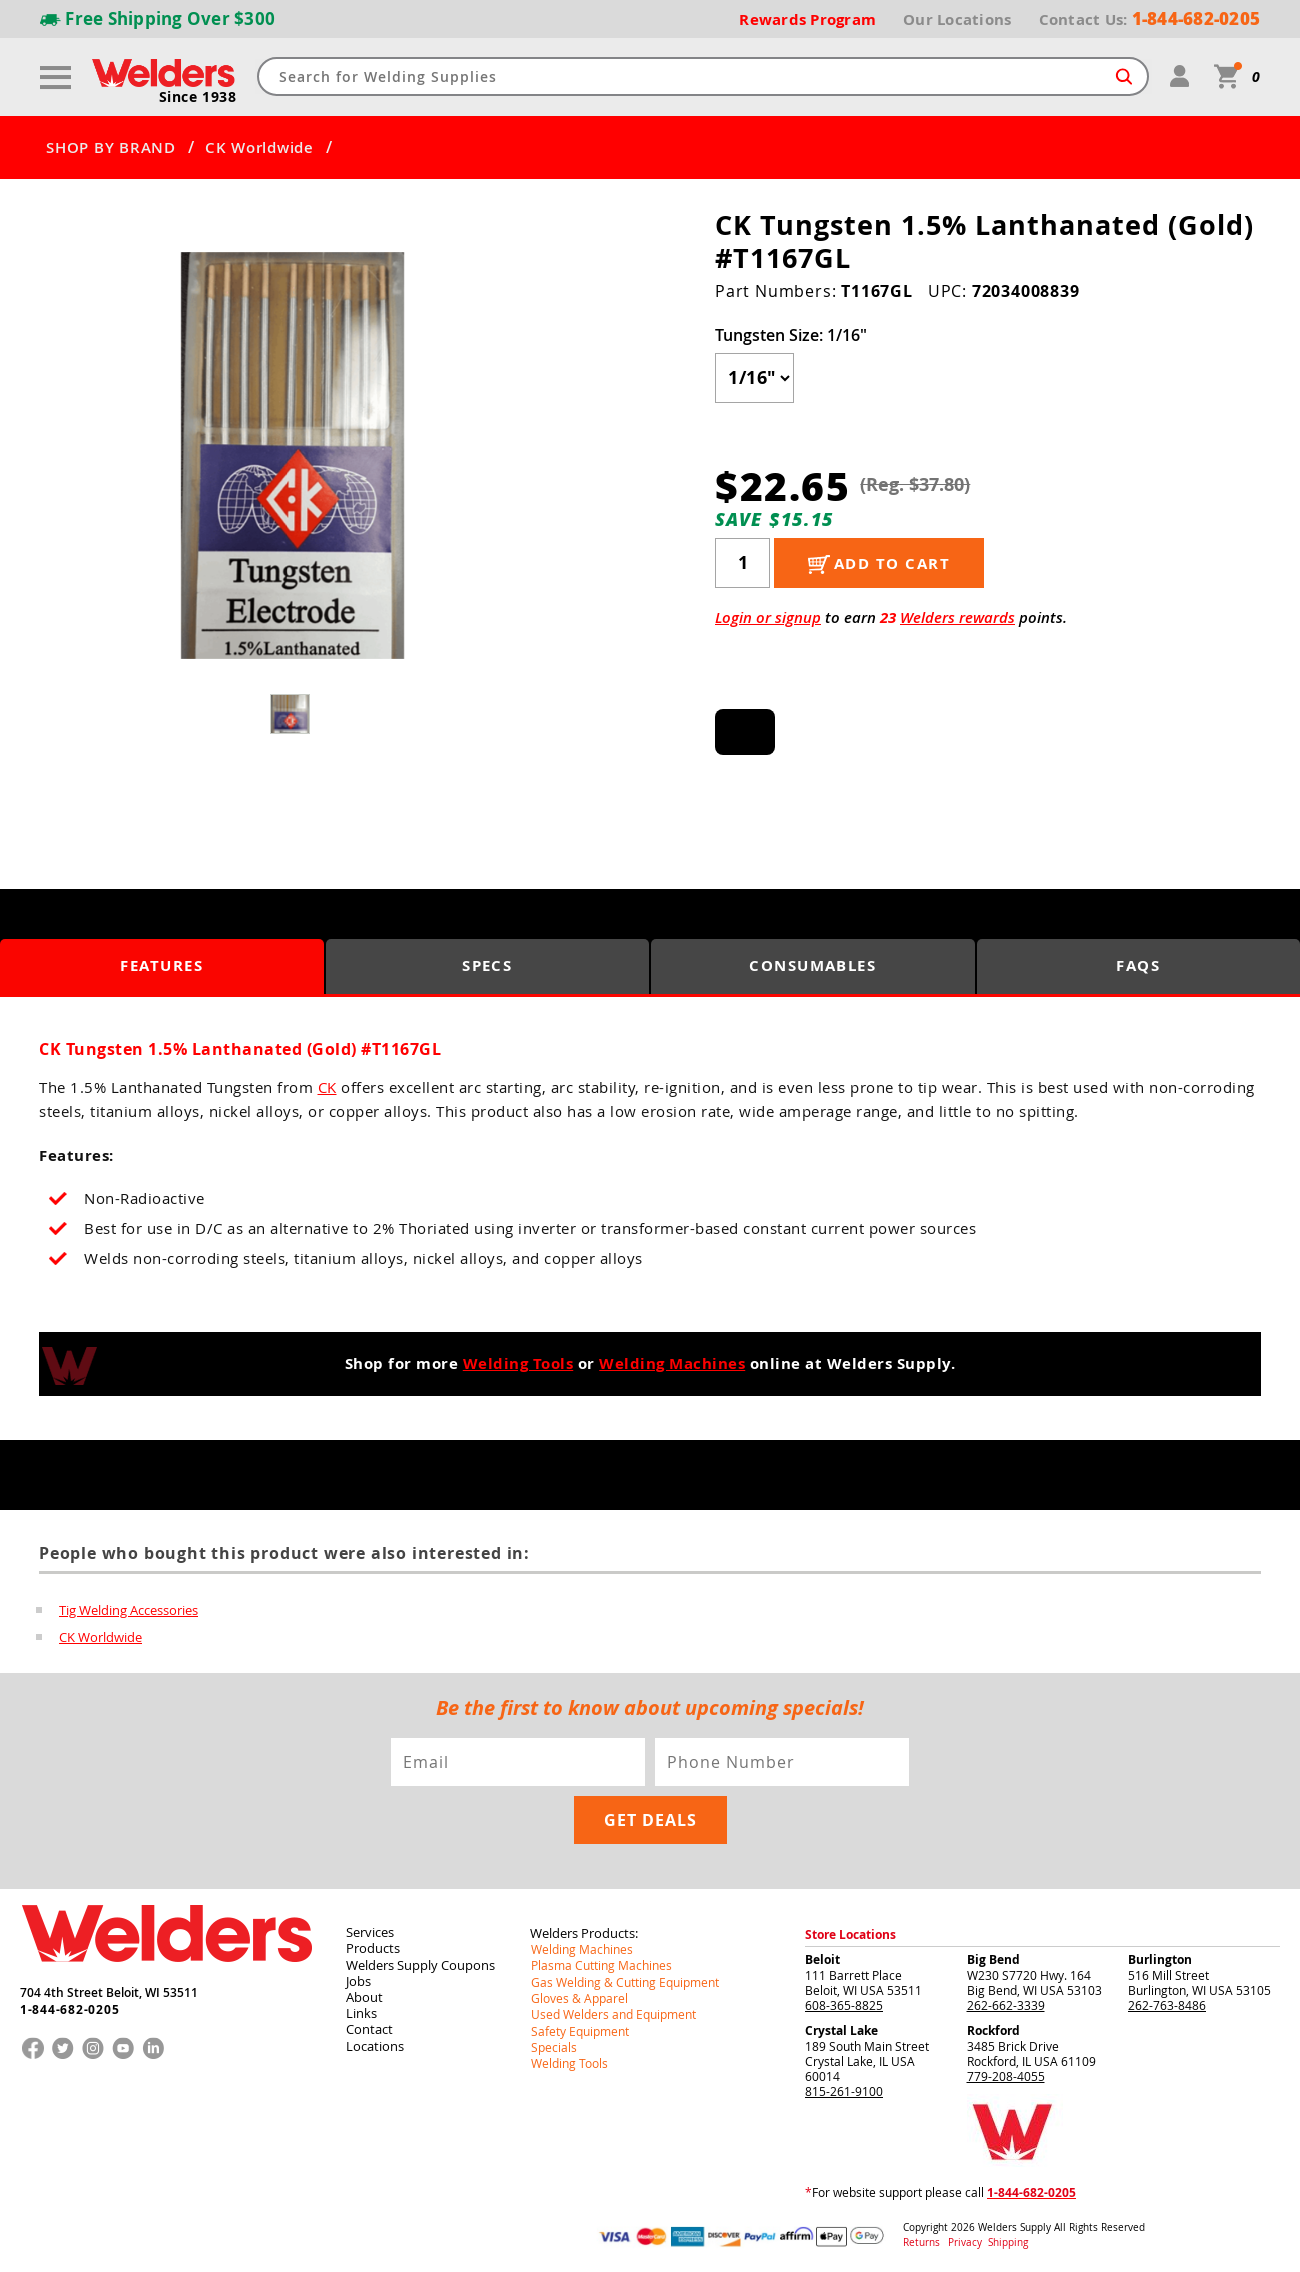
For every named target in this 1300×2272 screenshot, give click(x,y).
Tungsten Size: (791, 334)
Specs (487, 966)
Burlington (1160, 1957)
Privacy (965, 2240)
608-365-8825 (844, 2003)
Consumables (813, 966)
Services (369, 1930)
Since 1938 (198, 96)
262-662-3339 (1006, 2003)
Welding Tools (518, 1363)
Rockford (993, 2028)
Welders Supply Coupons (419, 1962)
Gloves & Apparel (578, 1995)
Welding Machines (672, 1363)
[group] (292, 455)
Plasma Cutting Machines (600, 1963)
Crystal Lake (841, 2028)
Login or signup (768, 616)
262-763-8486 (1167, 2003)
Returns (921, 2240)
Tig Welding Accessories (128, 1610)
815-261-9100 (844, 2089)
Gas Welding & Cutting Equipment (624, 1979)
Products (372, 1946)
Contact (368, 2026)
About (363, 1994)
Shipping (1007, 2240)
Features (161, 966)
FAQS (1138, 966)
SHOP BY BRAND (111, 147)
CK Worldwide (259, 147)
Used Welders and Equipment (612, 2011)
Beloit (822, 1957)
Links (360, 2010)
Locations (374, 2042)
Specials (553, 2043)
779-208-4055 (1006, 2074)
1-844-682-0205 (69, 2007)
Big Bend (993, 1957)
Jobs (357, 1978)
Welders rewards (957, 616)
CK (327, 1087)
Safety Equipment (579, 2027)
